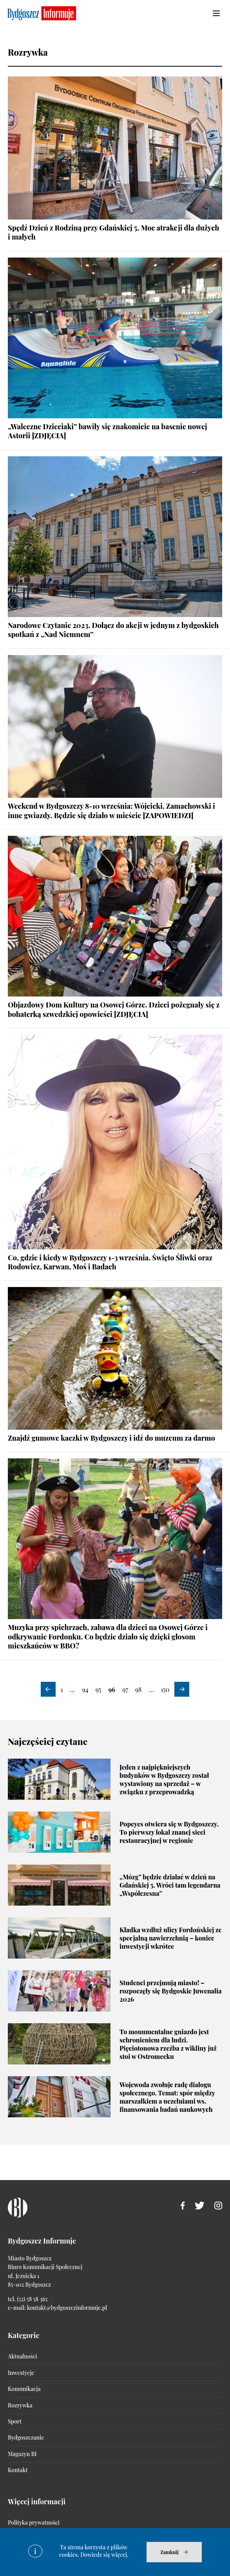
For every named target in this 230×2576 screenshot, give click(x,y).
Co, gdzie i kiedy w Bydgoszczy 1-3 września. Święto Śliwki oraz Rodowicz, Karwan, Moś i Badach (110, 1262)
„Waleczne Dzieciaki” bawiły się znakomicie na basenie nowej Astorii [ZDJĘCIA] (107, 431)
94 (85, 1689)
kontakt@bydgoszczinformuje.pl (67, 2307)
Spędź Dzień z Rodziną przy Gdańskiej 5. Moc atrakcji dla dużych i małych (113, 232)
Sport (15, 2421)
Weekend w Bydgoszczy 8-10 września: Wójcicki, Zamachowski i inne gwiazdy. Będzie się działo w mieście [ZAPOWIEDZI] (111, 810)
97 (125, 1689)
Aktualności (22, 2356)
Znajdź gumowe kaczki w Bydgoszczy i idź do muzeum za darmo (111, 1438)
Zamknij (169, 2552)
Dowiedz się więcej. (104, 2554)
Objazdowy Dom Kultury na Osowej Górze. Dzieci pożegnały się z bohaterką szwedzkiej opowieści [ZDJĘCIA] (113, 1009)
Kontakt (17, 2470)
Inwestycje (21, 2372)
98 (138, 1689)
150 (165, 1689)
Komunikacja (24, 2389)
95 (98, 1689)
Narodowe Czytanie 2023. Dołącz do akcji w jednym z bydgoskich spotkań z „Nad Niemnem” (113, 630)
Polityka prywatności (34, 2522)
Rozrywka (20, 2405)
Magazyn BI (22, 2454)
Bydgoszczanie (26, 2437)
